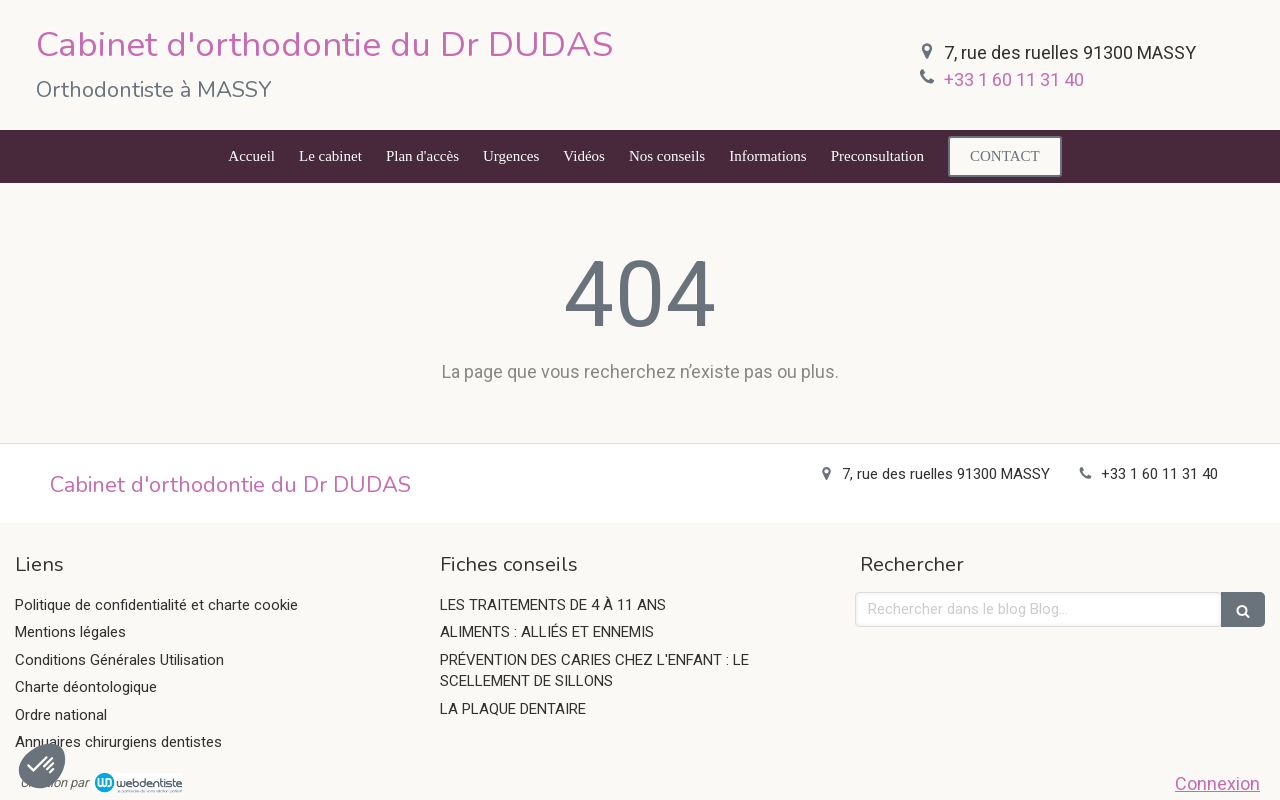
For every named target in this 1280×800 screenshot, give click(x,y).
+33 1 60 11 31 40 (1014, 79)
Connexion (1217, 783)
